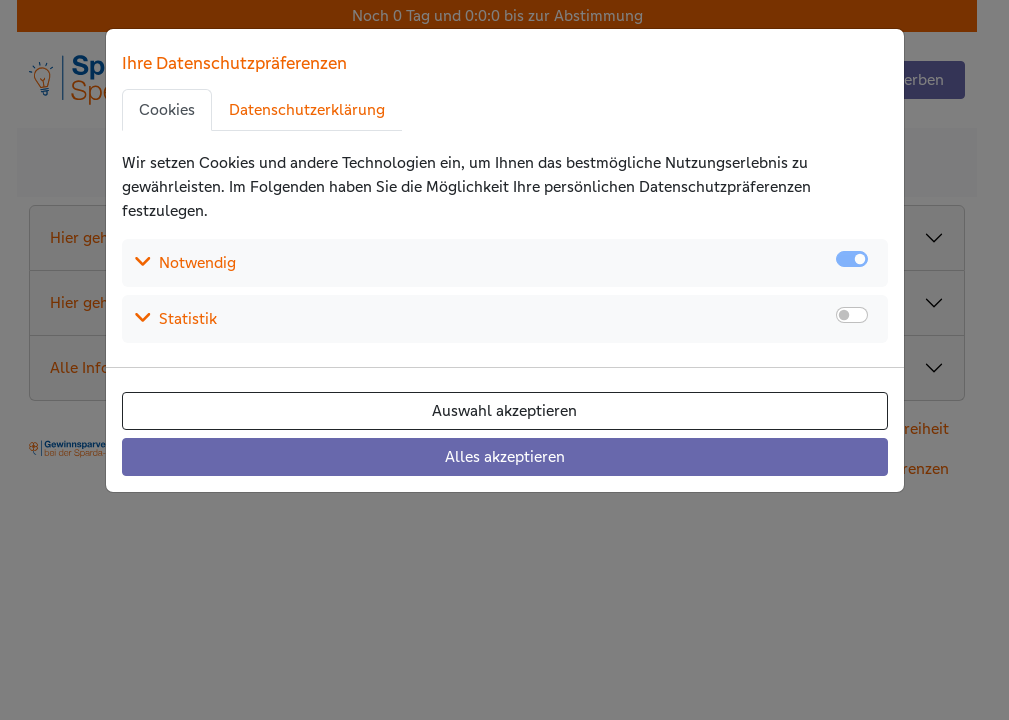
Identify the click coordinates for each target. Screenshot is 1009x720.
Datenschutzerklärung (307, 109)
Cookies (167, 109)
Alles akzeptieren (505, 456)
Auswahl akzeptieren (504, 410)
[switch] (852, 315)
